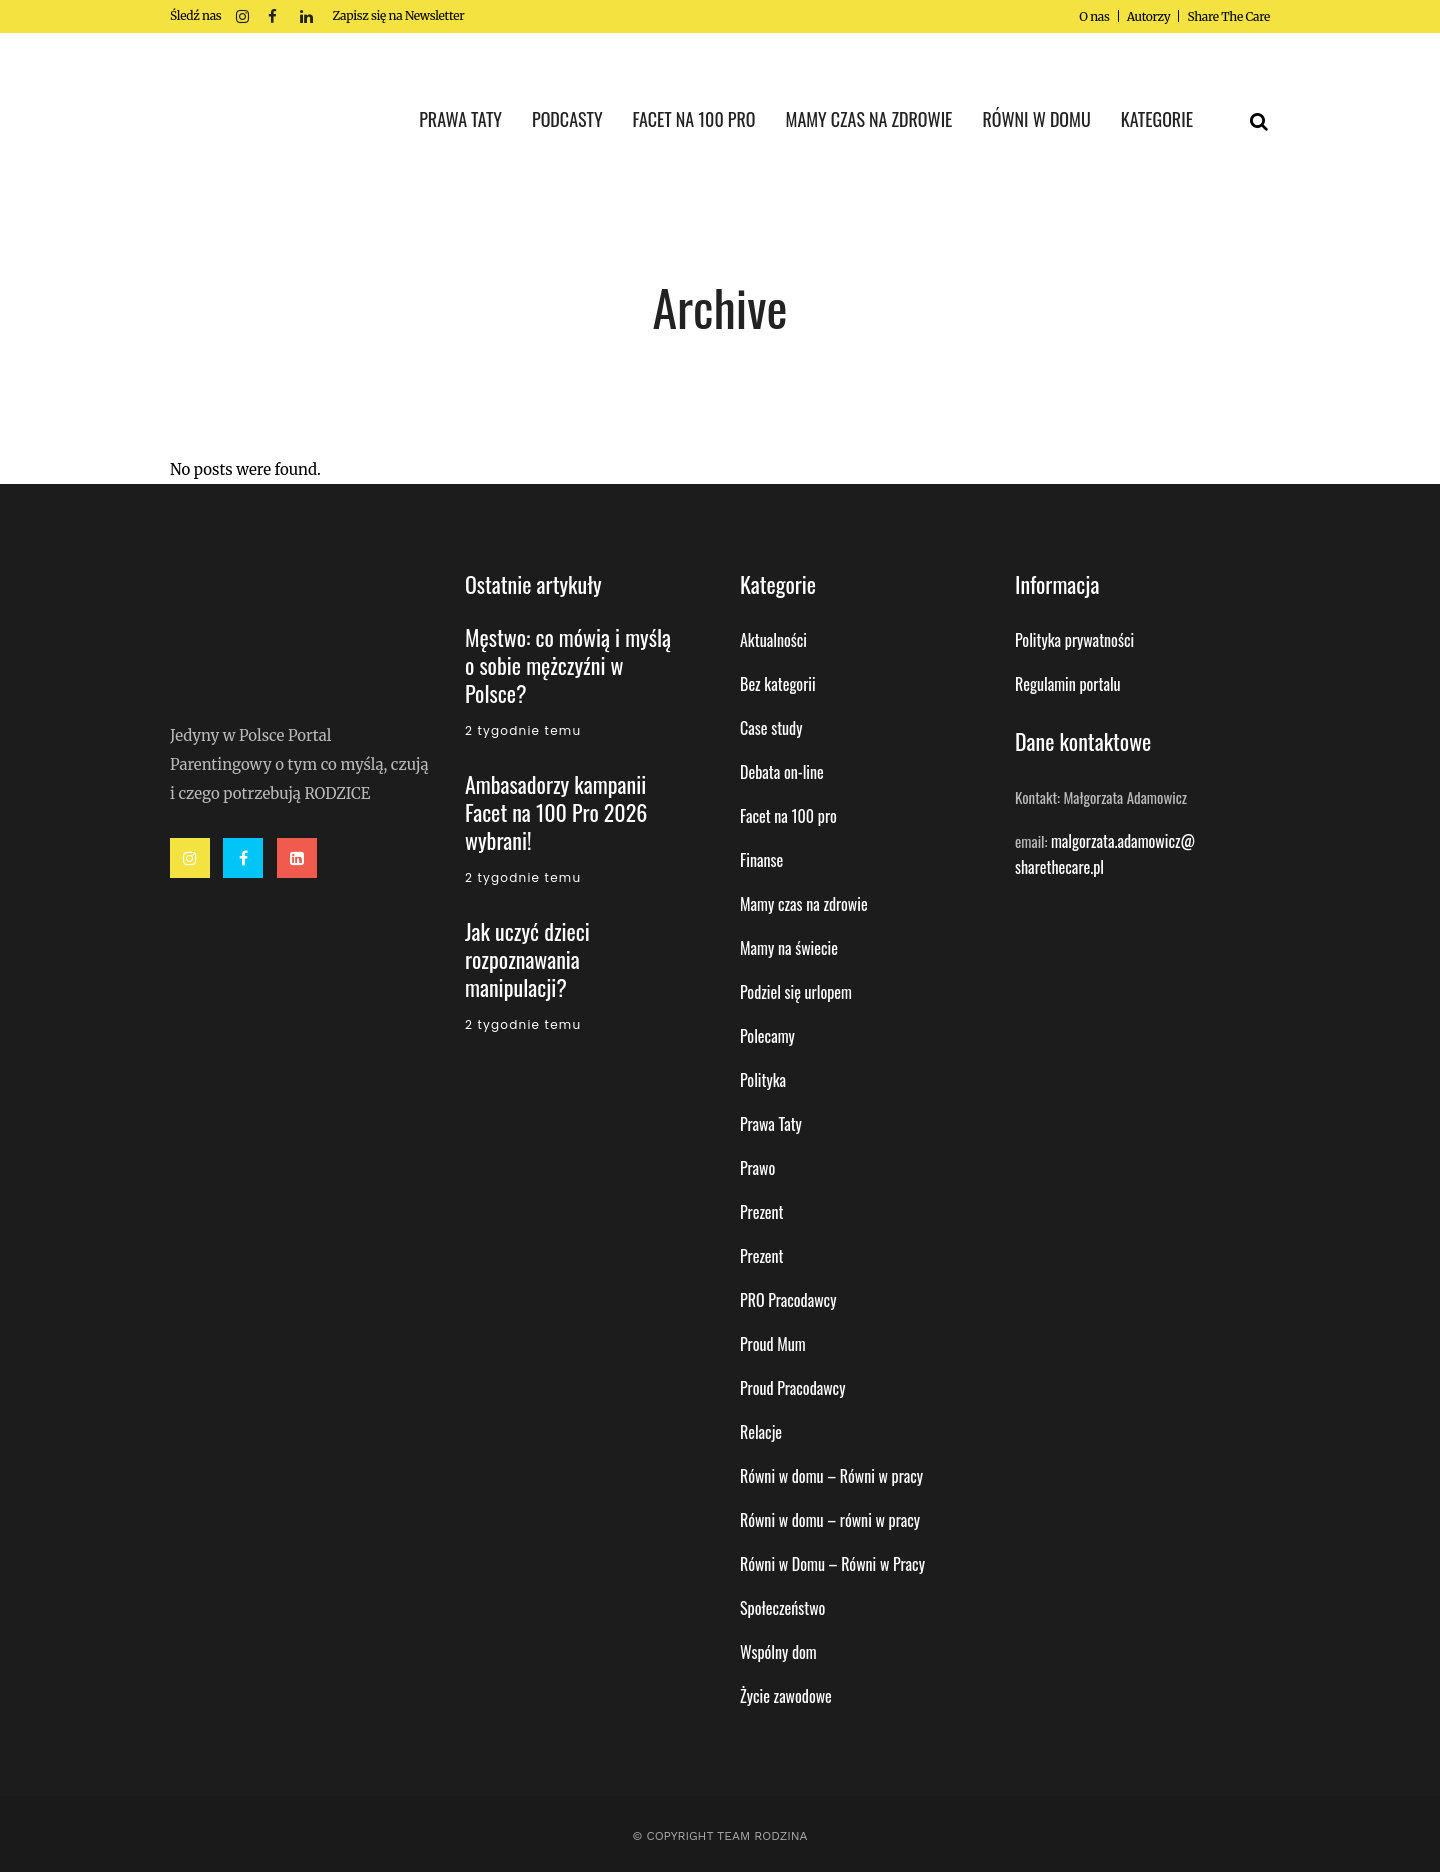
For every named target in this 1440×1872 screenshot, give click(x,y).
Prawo (757, 1168)
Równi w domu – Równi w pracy (831, 1476)
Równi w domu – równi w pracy (830, 1520)
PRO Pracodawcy (788, 1300)
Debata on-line (782, 772)
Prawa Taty (771, 1124)
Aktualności (773, 640)
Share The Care (1228, 16)
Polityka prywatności (1074, 640)
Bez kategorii (778, 684)
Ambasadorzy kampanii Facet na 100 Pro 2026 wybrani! (556, 812)
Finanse (761, 860)
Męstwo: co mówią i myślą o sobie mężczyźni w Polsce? (568, 665)
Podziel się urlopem (796, 992)
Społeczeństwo (782, 1608)
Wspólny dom (778, 1652)
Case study (771, 728)
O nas (1094, 16)
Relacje (761, 1432)
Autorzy (1149, 16)
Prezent (762, 1212)
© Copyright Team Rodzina (719, 1836)
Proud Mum (773, 1344)
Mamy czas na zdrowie (804, 904)
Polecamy (767, 1036)
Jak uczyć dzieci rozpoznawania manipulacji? (527, 959)
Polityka (763, 1080)
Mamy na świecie (789, 948)
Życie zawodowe (786, 1696)
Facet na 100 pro (788, 816)
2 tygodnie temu (523, 730)
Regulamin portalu (1068, 684)
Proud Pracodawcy (792, 1388)
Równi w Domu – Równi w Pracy (832, 1564)
